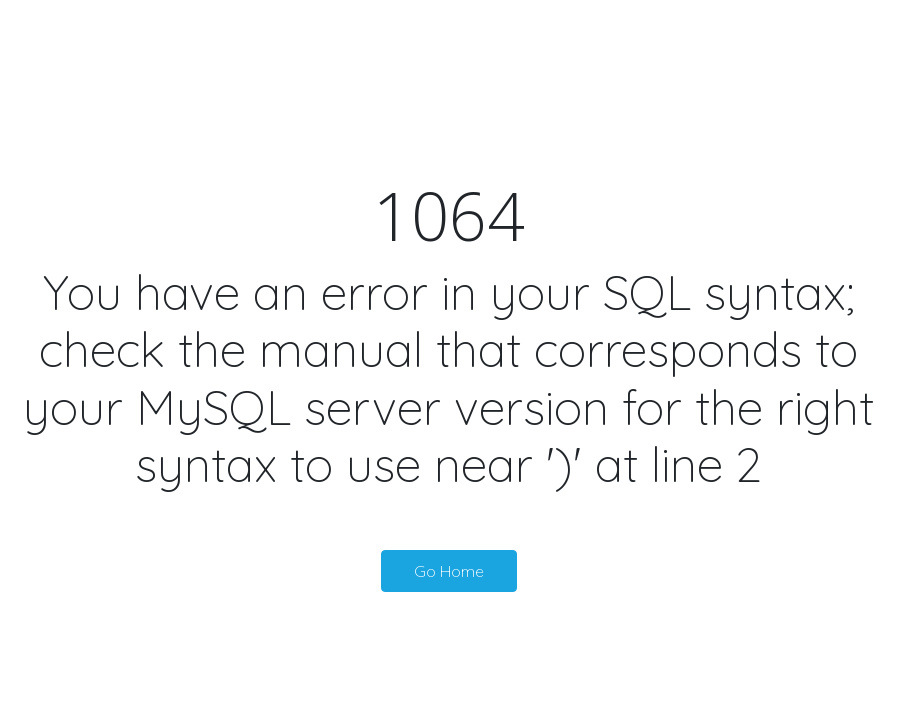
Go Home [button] (449, 571)
